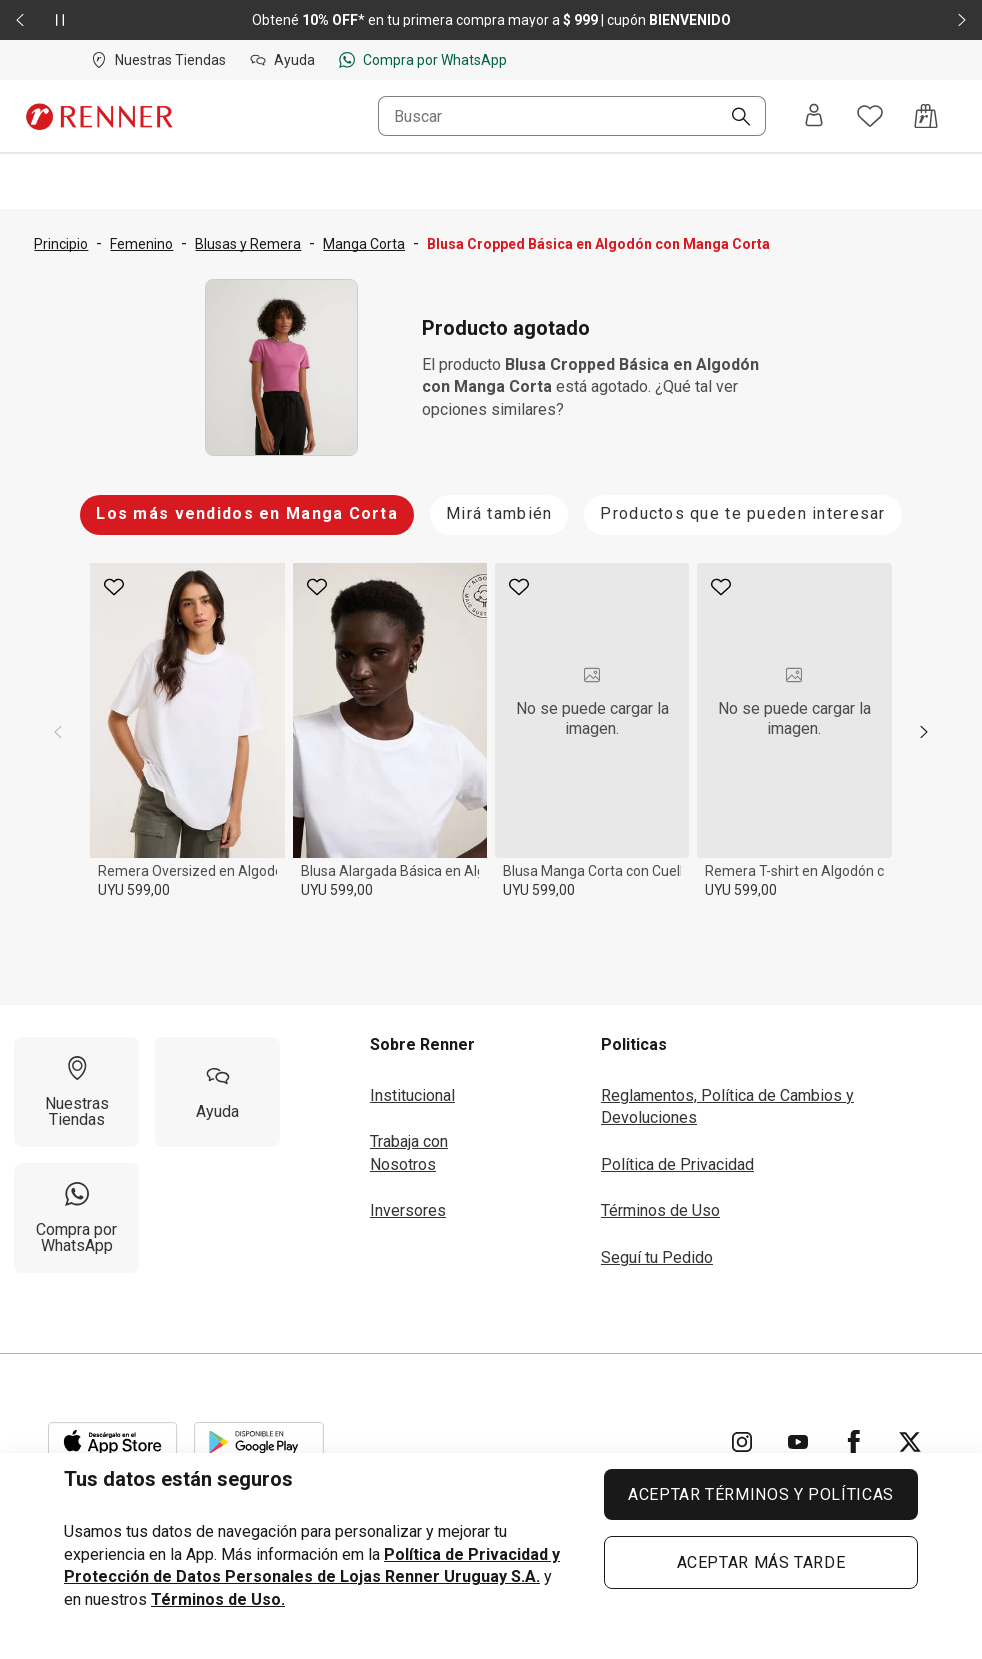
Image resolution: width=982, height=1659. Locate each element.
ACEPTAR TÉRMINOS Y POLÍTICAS (761, 1494)
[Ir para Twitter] (910, 1442)
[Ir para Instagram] (742, 1442)
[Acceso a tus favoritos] (870, 116)
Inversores (408, 1210)
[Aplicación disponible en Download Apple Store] (113, 1442)
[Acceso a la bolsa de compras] (926, 116)
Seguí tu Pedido (657, 1257)
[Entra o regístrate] (814, 116)
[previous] (58, 732)
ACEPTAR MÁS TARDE (761, 1562)
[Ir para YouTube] (798, 1442)
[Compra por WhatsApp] (76, 1218)
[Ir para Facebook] (854, 1442)
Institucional (412, 1095)
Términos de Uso (660, 1210)
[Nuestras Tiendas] (76, 1092)
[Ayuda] (217, 1092)
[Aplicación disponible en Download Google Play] (259, 1442)
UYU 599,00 (134, 890)
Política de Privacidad (677, 1164)
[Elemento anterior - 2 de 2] (20, 20)
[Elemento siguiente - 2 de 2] (962, 20)
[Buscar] (733, 118)
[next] (924, 732)
